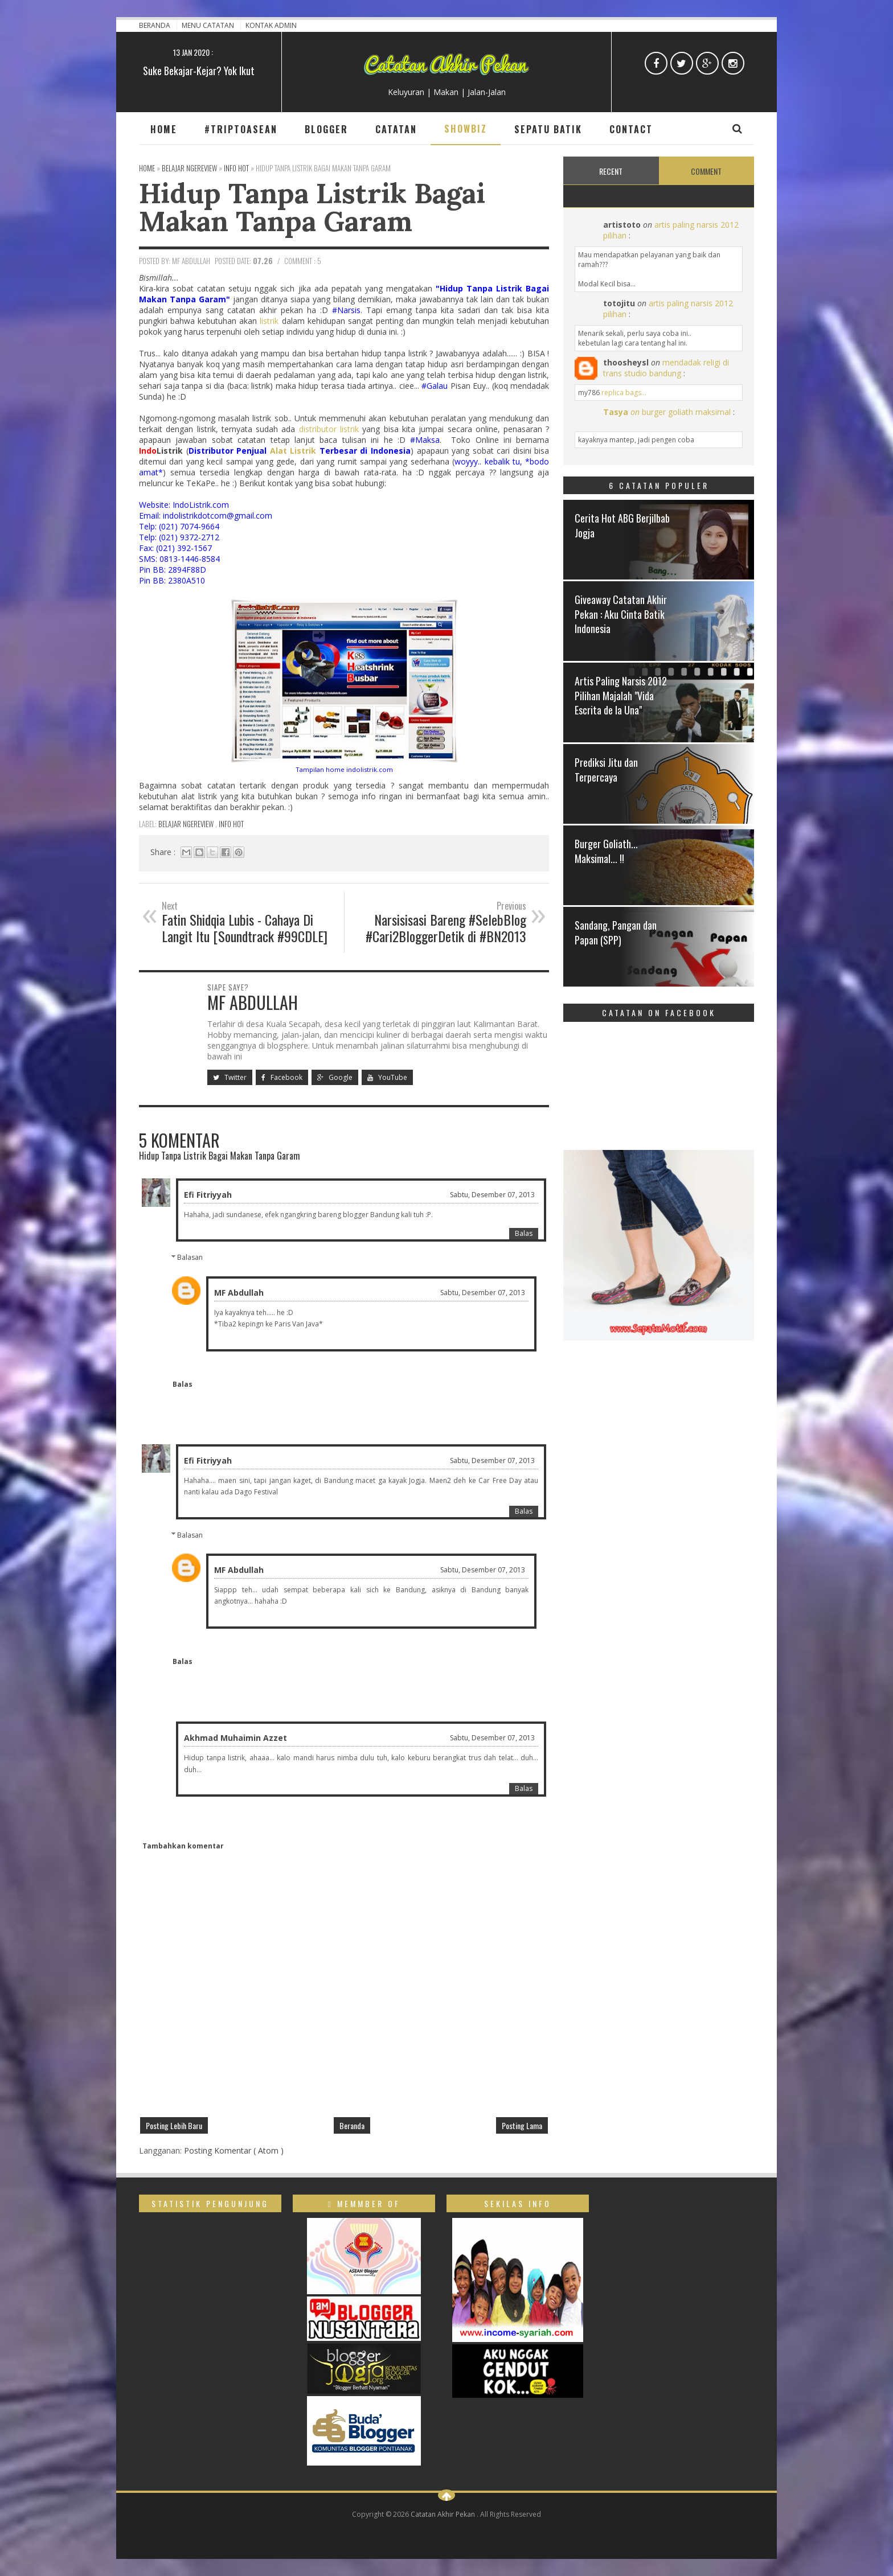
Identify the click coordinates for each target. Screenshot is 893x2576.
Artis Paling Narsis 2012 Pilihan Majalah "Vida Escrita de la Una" (621, 695)
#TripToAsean (240, 129)
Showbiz (465, 128)
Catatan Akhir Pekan (444, 2514)
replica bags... (623, 392)
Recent (610, 171)
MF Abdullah (239, 1292)
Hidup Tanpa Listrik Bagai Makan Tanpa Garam (312, 207)
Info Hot (231, 823)
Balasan (190, 1257)
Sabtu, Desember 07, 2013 (492, 1194)
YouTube (387, 1077)
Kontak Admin (271, 25)
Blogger (326, 129)
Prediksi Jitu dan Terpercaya (606, 769)
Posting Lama (522, 2125)
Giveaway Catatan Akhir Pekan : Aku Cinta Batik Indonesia (621, 613)
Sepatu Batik (548, 129)
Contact (631, 129)
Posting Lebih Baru (174, 2125)
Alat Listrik (293, 450)
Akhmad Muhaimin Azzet (235, 1737)
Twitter (230, 1077)
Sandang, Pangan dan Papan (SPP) (616, 932)
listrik (269, 320)
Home (163, 129)
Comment (706, 171)
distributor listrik (329, 429)
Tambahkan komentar (183, 1846)
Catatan (396, 129)
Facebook (281, 1077)
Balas (523, 1233)
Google (335, 1077)
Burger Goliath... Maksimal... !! (606, 850)
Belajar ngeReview (186, 823)
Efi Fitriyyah (208, 1194)
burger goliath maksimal (686, 411)
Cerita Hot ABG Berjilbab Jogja (622, 525)
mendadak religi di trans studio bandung (666, 368)
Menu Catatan (209, 25)
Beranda (155, 25)
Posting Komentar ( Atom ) (234, 2150)
